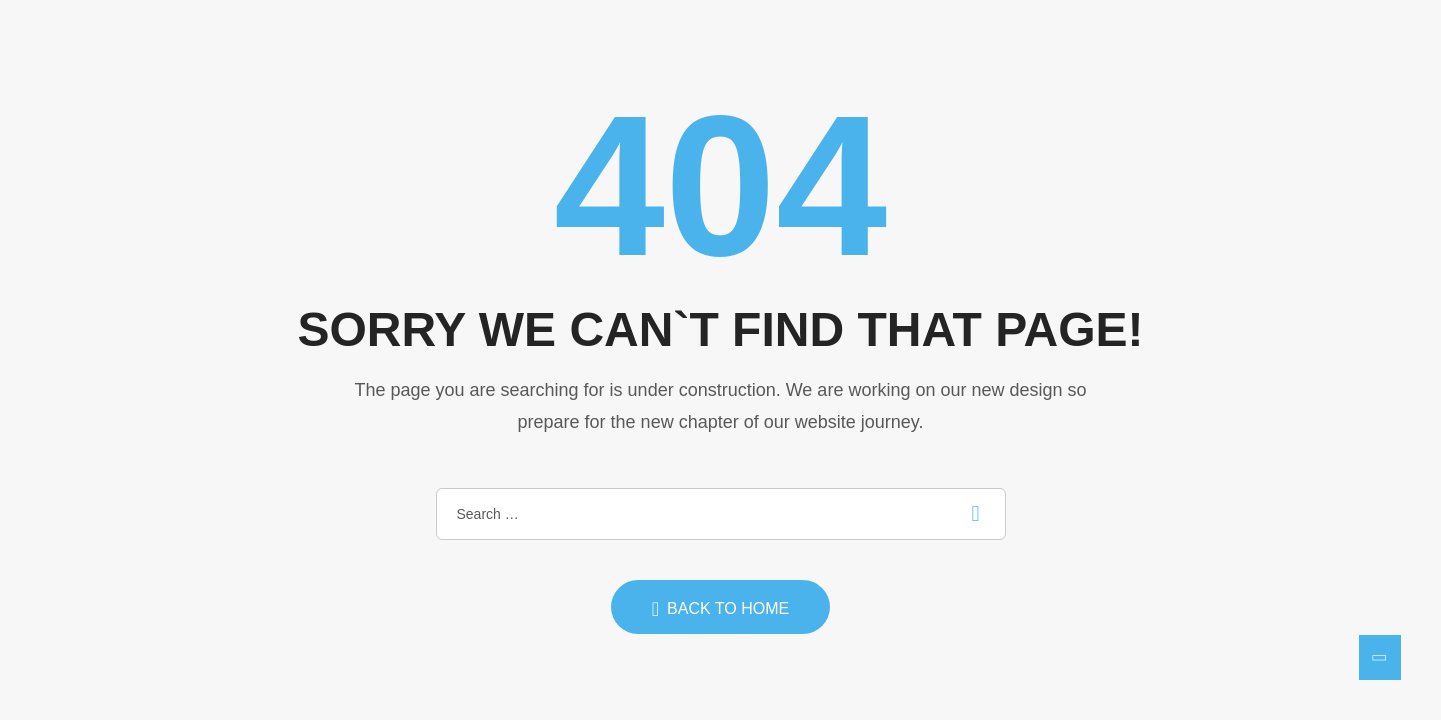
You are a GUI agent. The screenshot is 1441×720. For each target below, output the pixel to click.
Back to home (720, 609)
